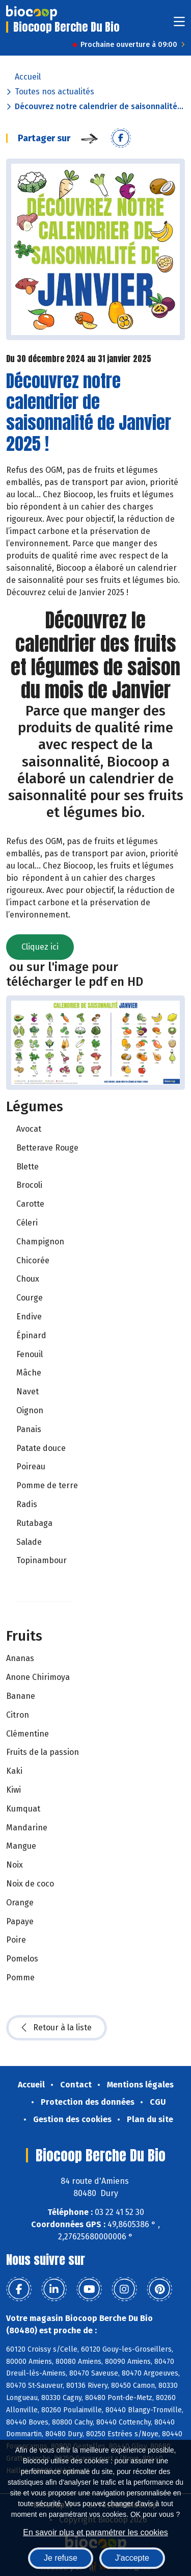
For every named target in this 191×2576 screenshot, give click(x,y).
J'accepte (132, 2558)
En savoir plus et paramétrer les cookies (95, 2532)
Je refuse (60, 2558)
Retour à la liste (56, 2028)
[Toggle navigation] (179, 24)
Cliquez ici (40, 947)
